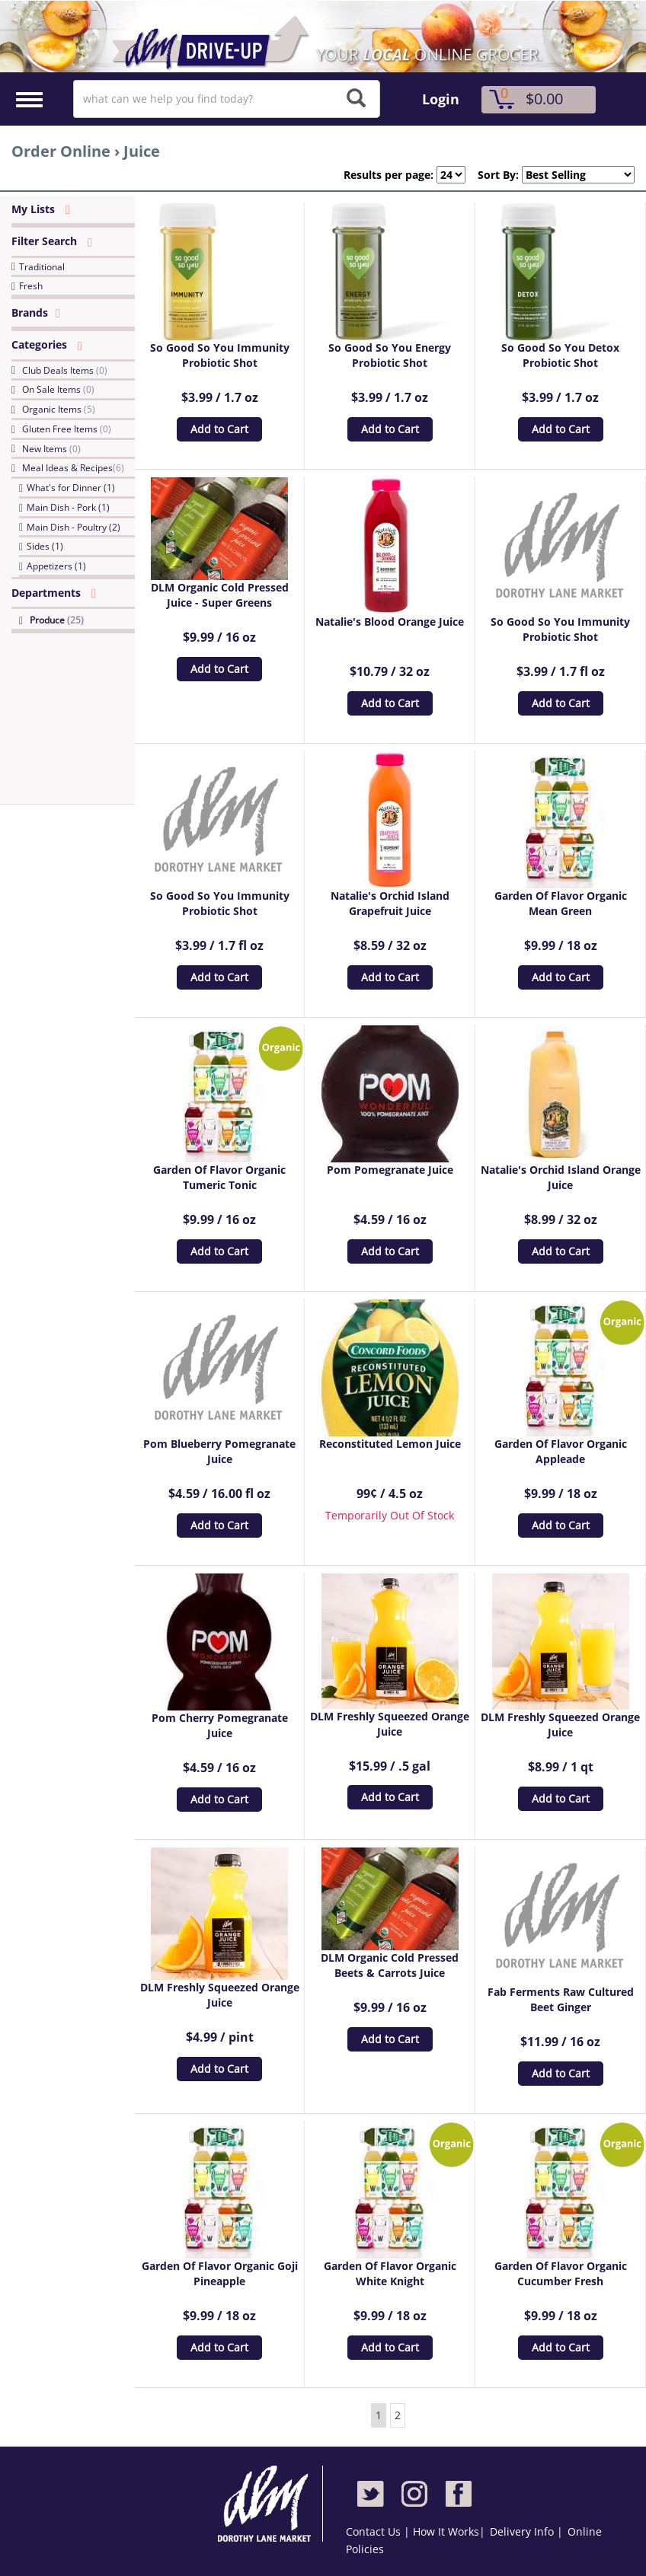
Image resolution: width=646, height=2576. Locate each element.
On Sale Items (58, 389)
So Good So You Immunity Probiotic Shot (219, 355)
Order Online (60, 151)
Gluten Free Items (66, 428)
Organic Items (58, 409)
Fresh (31, 285)
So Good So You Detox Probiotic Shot (560, 355)
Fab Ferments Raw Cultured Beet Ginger (561, 1999)
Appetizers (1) (56, 566)
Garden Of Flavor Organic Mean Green (560, 903)
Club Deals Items (64, 370)
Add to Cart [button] (219, 429)
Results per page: (388, 174)
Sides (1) (45, 546)
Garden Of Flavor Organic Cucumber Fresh (560, 2273)
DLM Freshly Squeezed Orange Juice (389, 1724)
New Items (51, 448)
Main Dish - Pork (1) (68, 507)
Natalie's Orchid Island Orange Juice (561, 1177)
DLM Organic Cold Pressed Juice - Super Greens (220, 595)
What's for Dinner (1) (71, 487)
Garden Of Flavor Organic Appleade (560, 1451)
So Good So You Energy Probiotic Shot (389, 355)
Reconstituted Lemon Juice (390, 1443)
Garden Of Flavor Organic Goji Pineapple (220, 2273)
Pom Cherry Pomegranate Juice (220, 1725)
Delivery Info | (526, 2531)
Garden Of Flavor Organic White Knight (390, 2273)
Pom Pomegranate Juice (390, 1169)
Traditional (42, 266)
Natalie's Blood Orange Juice (389, 621)
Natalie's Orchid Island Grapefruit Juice (390, 903)
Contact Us (375, 2531)
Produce (57, 620)
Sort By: (492, 174)
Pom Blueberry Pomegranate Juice (219, 1451)
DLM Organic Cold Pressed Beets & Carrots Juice (390, 1965)
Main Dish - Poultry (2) (73, 527)
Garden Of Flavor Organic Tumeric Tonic (219, 1177)
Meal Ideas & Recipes (73, 467)
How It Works (446, 2531)
